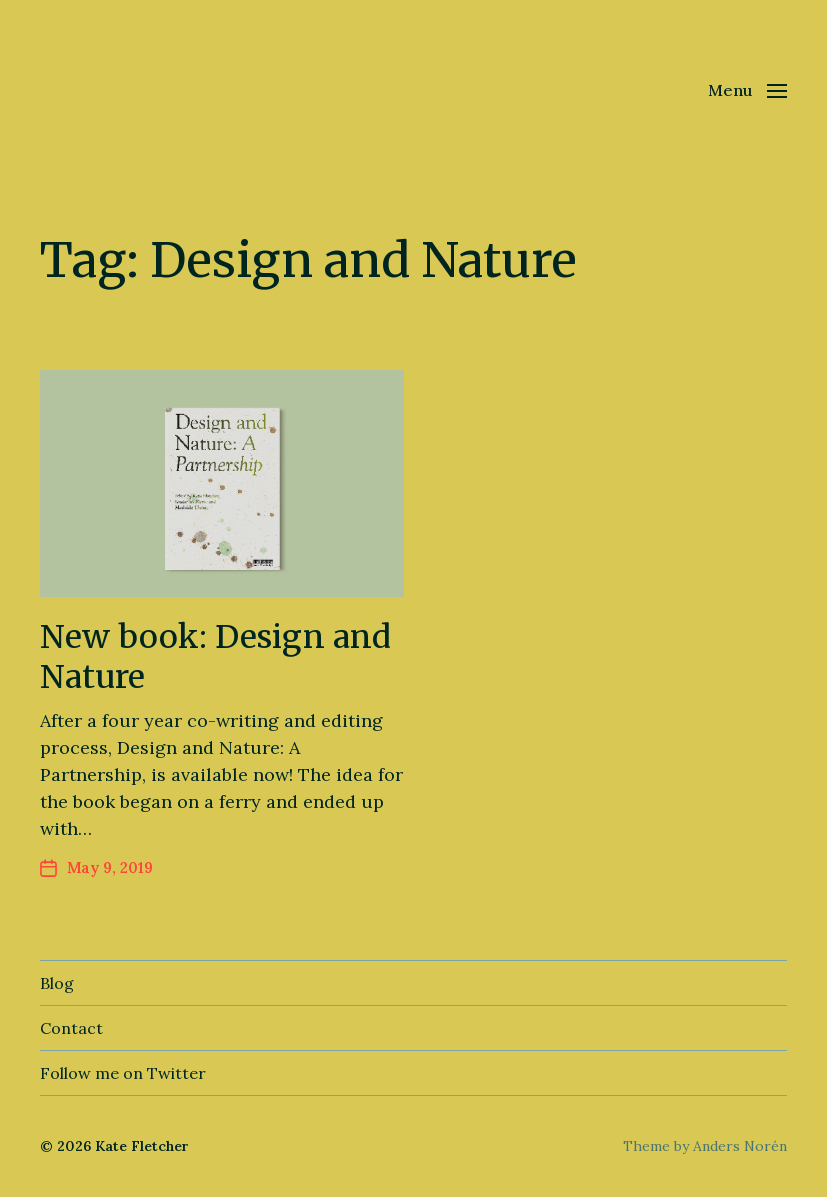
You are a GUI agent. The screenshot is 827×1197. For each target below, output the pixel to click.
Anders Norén (740, 1146)
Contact (71, 1028)
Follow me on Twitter (123, 1073)
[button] (747, 90)
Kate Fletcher (142, 1146)
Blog (57, 983)
